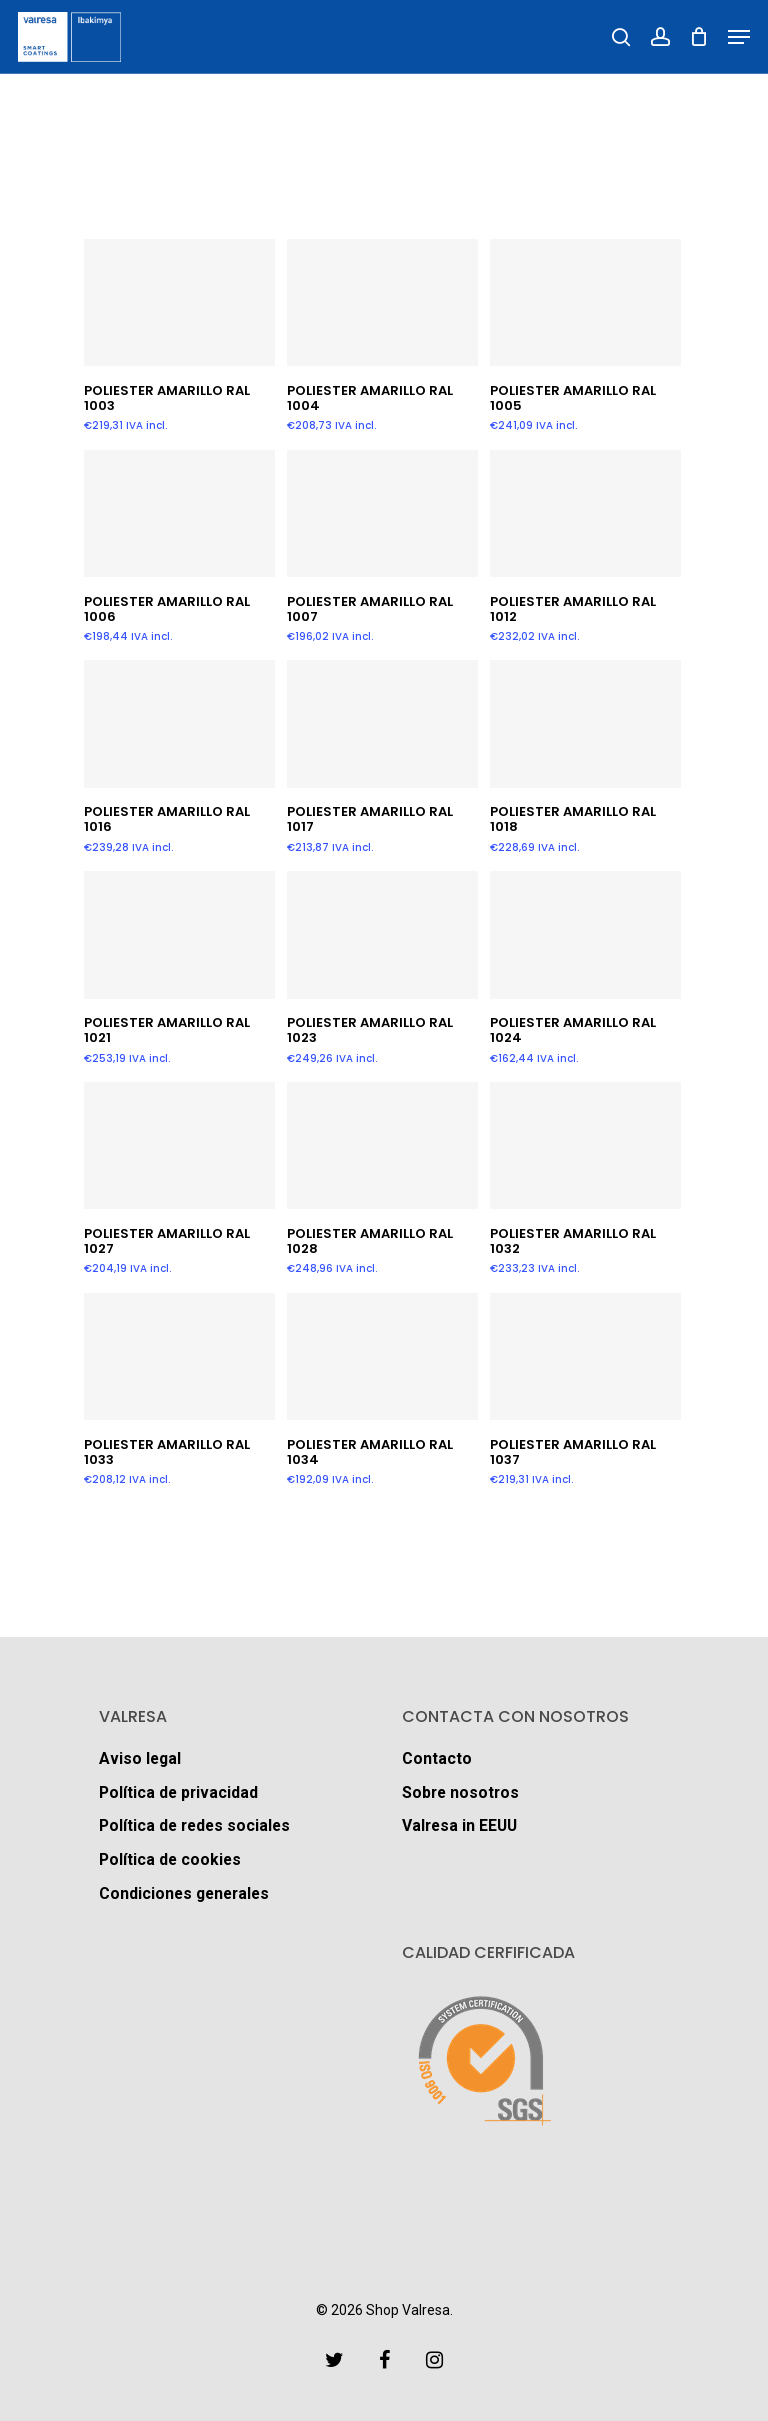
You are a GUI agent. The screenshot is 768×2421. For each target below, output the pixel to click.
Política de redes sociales (197, 1825)
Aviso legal (141, 1757)
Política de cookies (171, 1859)
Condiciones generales (187, 1893)
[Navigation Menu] (739, 37)
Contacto (437, 1757)
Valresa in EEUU (461, 1825)
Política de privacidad (180, 1791)
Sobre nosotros (462, 1791)
